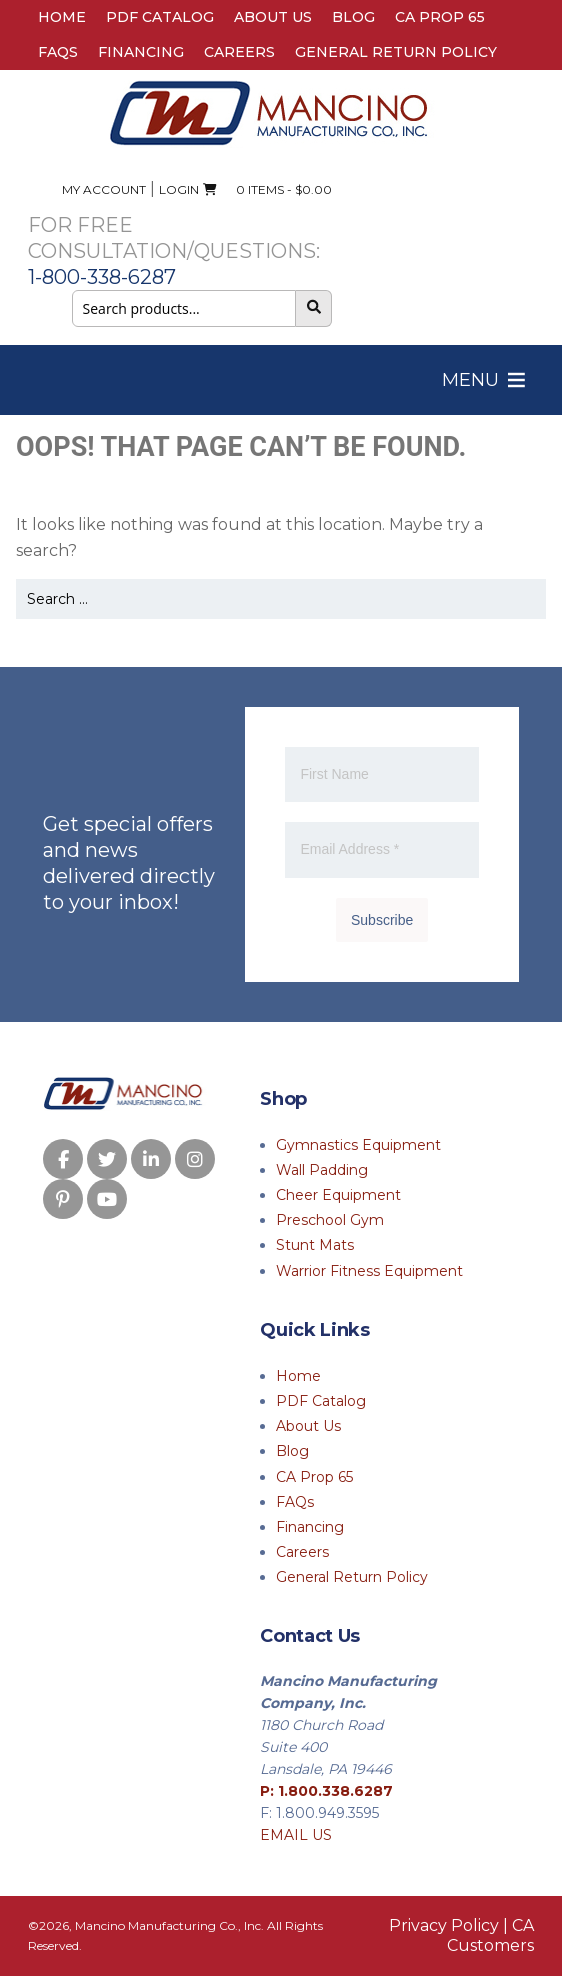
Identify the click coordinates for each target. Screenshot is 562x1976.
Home (62, 17)
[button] (470, 380)
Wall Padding (322, 1170)
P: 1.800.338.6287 (326, 1791)
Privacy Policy (444, 1925)
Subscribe (382, 920)
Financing (141, 52)
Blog (353, 17)
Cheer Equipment (338, 1195)
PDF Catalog (160, 17)
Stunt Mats (315, 1245)
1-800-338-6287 (102, 277)
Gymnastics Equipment (358, 1145)
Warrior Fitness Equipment (369, 1271)
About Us (273, 17)
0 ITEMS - (267, 189)
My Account (104, 189)
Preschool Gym (330, 1220)
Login (179, 189)
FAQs (58, 52)
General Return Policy (396, 52)
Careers (239, 52)
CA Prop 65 (440, 17)
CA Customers (490, 1935)
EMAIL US (296, 1835)
